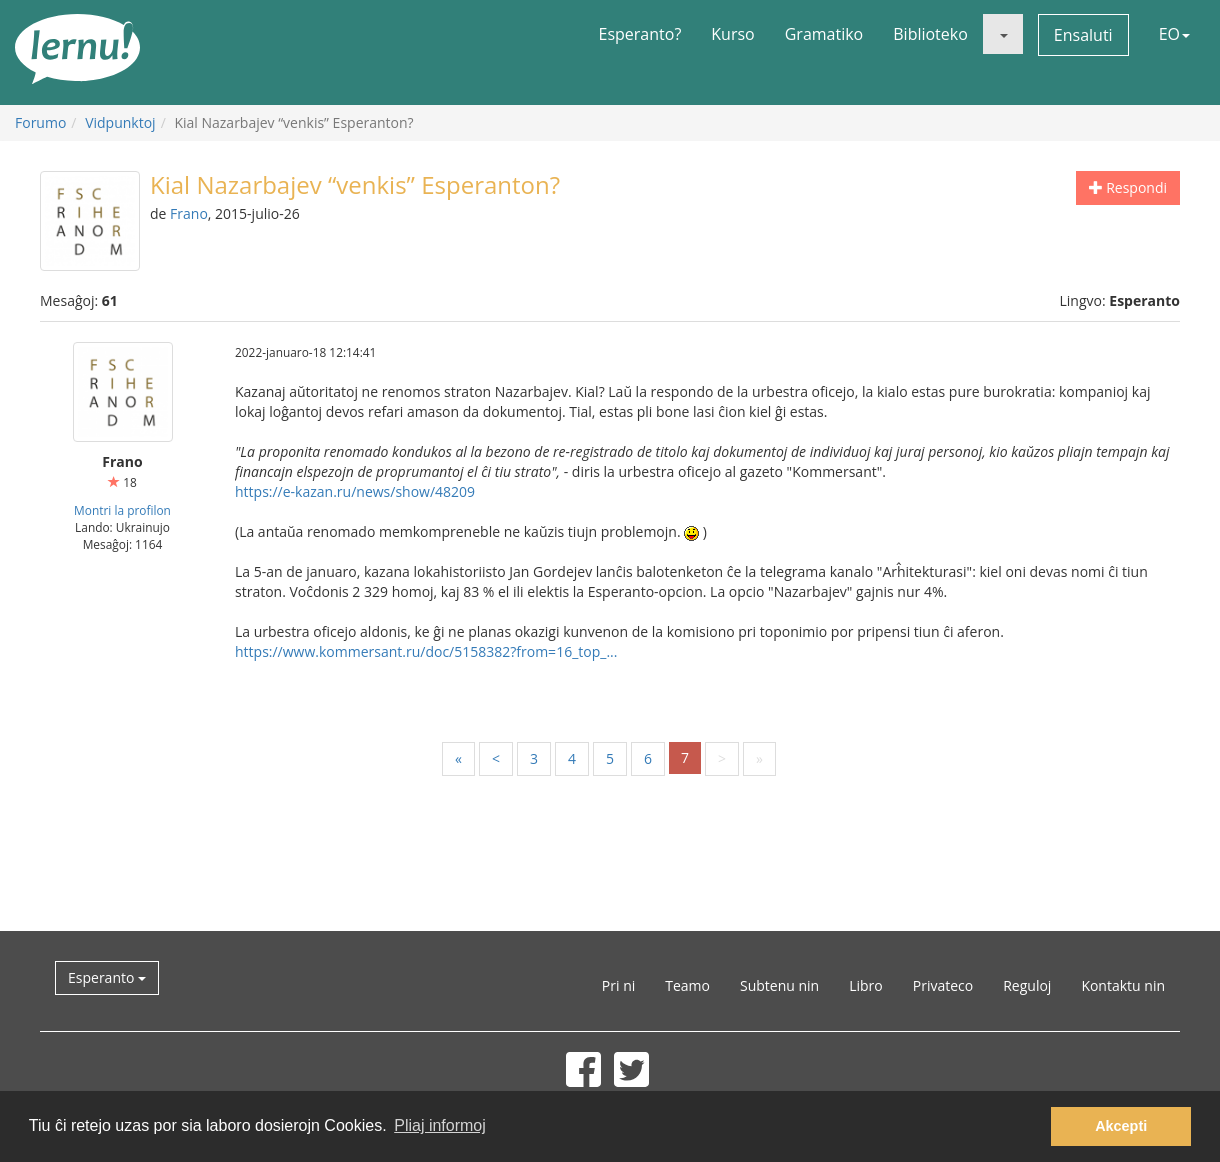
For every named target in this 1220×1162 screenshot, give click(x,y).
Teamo (687, 985)
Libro (866, 985)
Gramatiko (824, 34)
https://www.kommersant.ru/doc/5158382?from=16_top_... (426, 651)
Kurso (732, 34)
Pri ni (618, 985)
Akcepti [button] (1121, 1126)
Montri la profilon (122, 510)
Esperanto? (640, 34)
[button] (1003, 34)
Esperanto (107, 977)
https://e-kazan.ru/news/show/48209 (355, 491)
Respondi (1128, 187)
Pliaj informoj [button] (440, 1125)
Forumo (40, 122)
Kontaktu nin (1123, 985)
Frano (189, 213)
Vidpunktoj (120, 122)
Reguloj (1027, 985)
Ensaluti (1083, 35)
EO (1174, 34)
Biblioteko (930, 34)
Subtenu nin (779, 985)
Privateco (943, 985)
